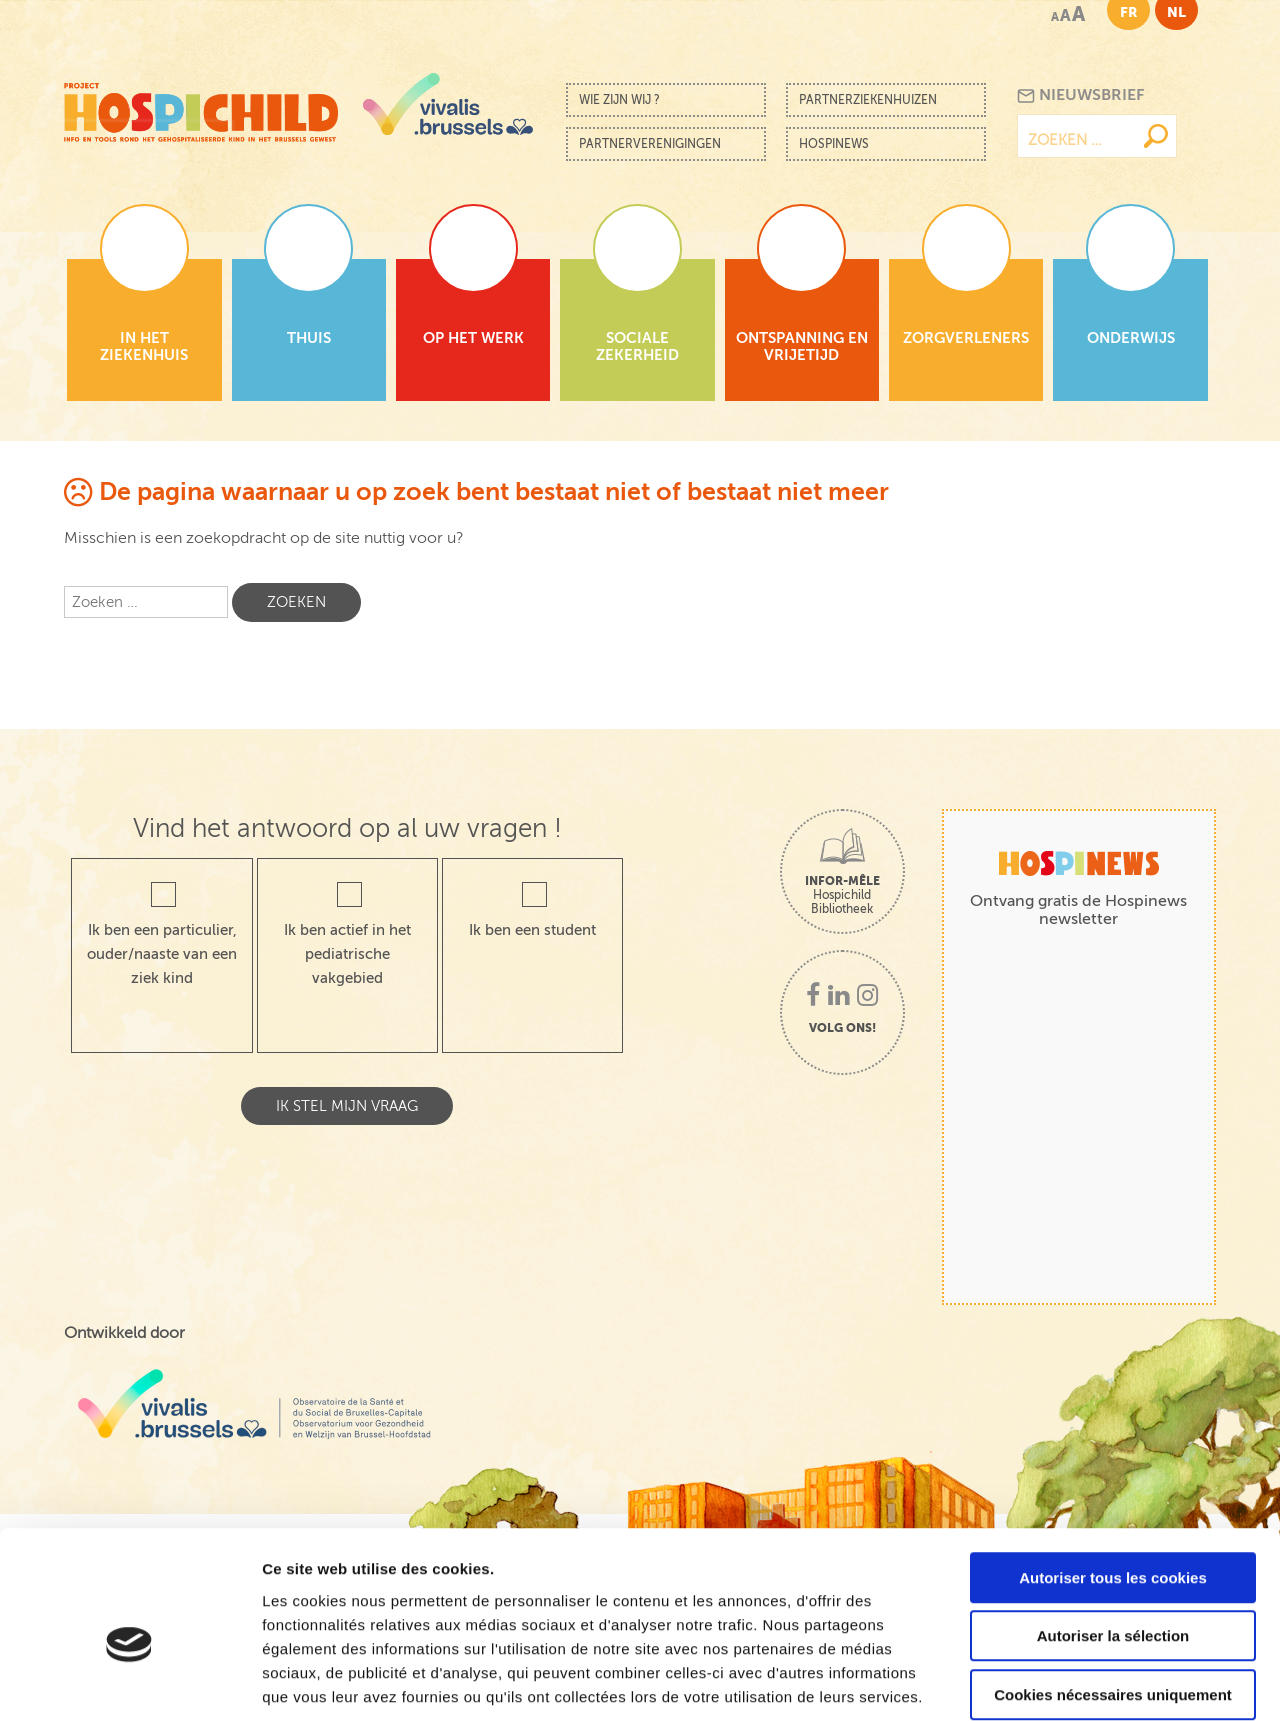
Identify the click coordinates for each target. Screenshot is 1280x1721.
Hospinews (834, 144)
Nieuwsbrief (1080, 95)
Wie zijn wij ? (619, 100)
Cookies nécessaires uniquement (1113, 1593)
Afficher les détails (1101, 1681)
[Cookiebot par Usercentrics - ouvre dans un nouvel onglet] (129, 1682)
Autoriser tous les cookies (1113, 1476)
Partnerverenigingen (650, 144)
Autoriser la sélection (1113, 1535)
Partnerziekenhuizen (868, 100)
